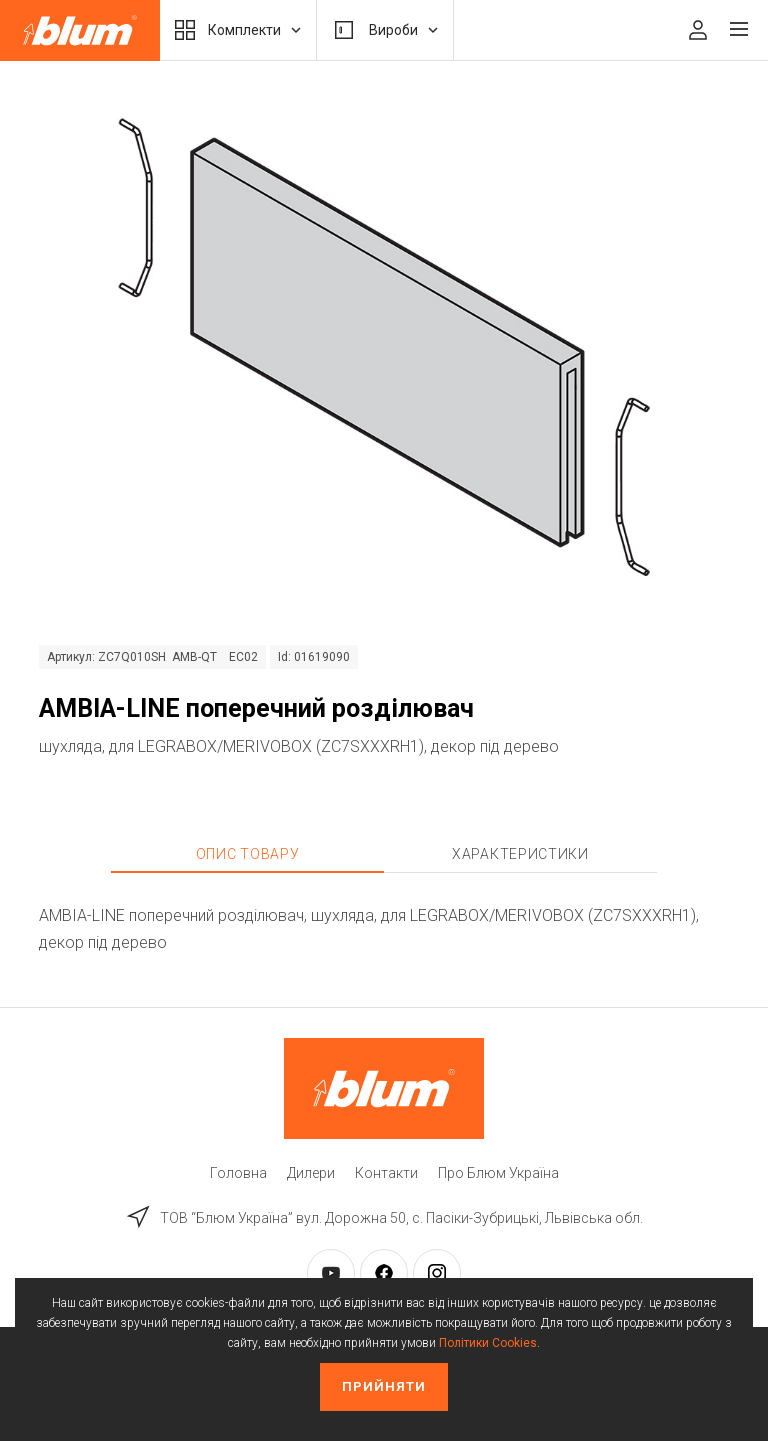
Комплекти (238, 30)
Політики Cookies (488, 1343)
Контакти (386, 1173)
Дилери (311, 1173)
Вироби (385, 30)
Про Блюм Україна (498, 1173)
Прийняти (384, 1386)
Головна (238, 1173)
